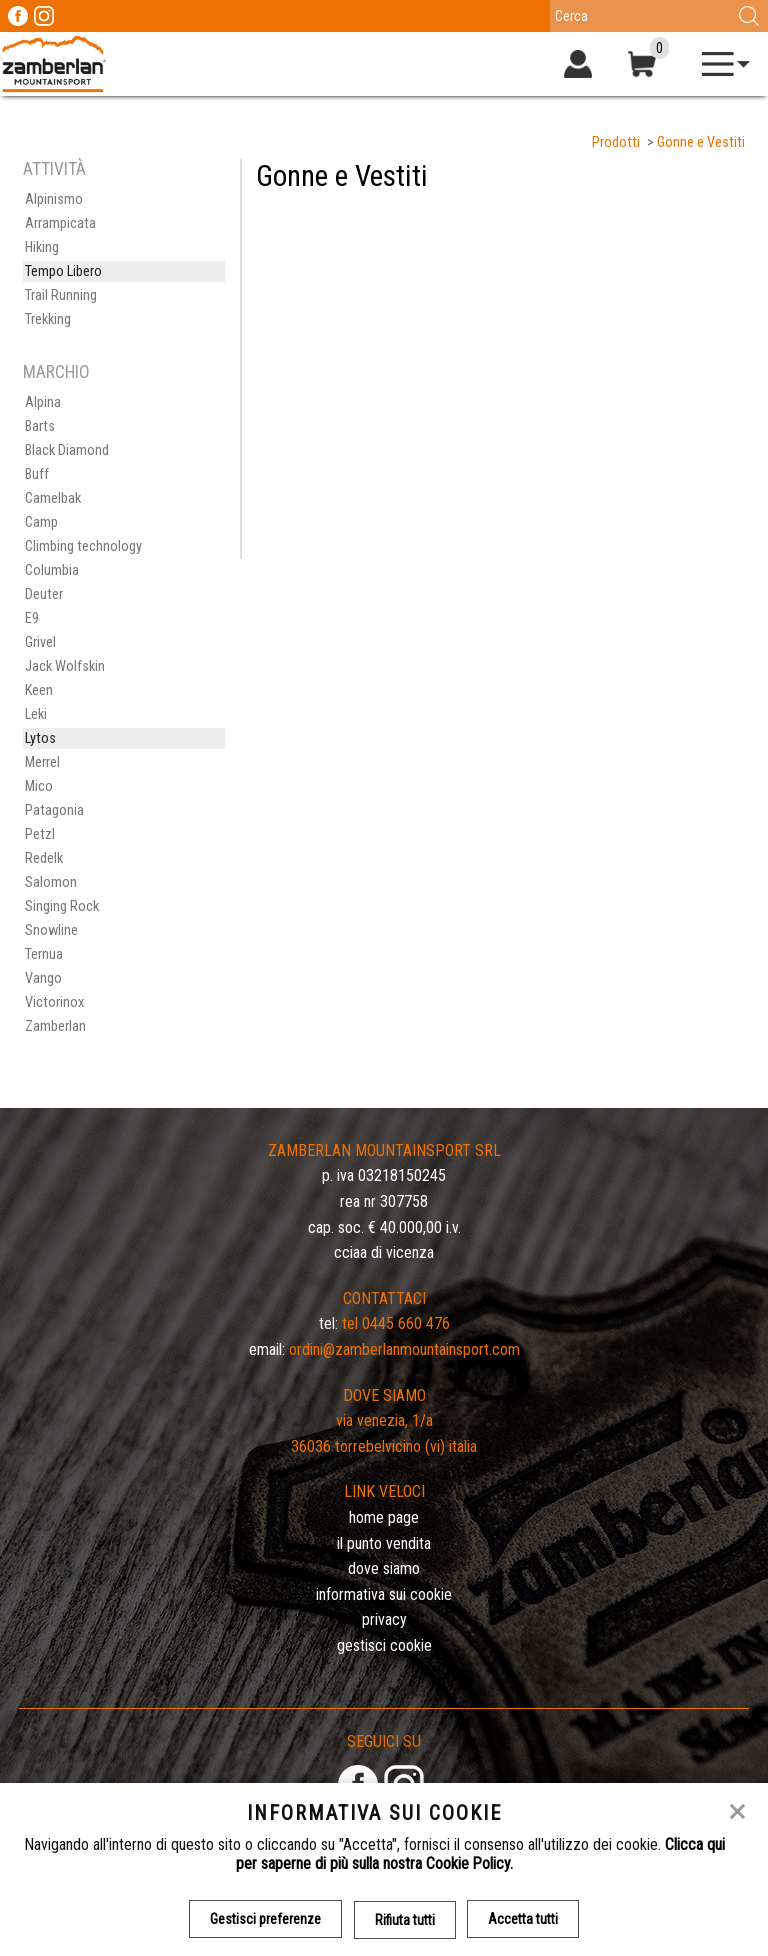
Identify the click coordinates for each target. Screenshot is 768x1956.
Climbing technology (83, 546)
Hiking (42, 247)
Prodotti (616, 142)
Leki (36, 714)
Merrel (42, 762)
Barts (40, 426)
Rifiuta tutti (405, 1919)
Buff (37, 474)
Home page (384, 1517)
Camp (41, 522)
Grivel (40, 642)
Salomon (51, 882)
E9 (32, 618)
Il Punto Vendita (384, 1543)
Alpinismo (54, 199)
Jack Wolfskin (65, 666)
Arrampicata (60, 223)
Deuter (44, 594)
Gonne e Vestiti (701, 142)
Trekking (48, 319)
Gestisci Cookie (384, 1645)
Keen (39, 690)
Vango (43, 978)
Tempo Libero (63, 271)
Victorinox (54, 1002)
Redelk (44, 858)
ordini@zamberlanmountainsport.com (404, 1349)
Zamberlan (55, 1026)
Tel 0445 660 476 (396, 1323)
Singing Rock (62, 906)
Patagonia (54, 810)
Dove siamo (384, 1568)
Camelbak (53, 498)
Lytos (40, 738)
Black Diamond (67, 450)
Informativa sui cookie (384, 1594)
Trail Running (61, 295)
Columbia (52, 570)
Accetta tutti (524, 1919)
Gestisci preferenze (265, 1919)
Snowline (51, 930)
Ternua (44, 954)
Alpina (43, 402)
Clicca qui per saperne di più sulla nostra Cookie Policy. (480, 1854)
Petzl (40, 834)
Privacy (384, 1619)
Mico (39, 786)
